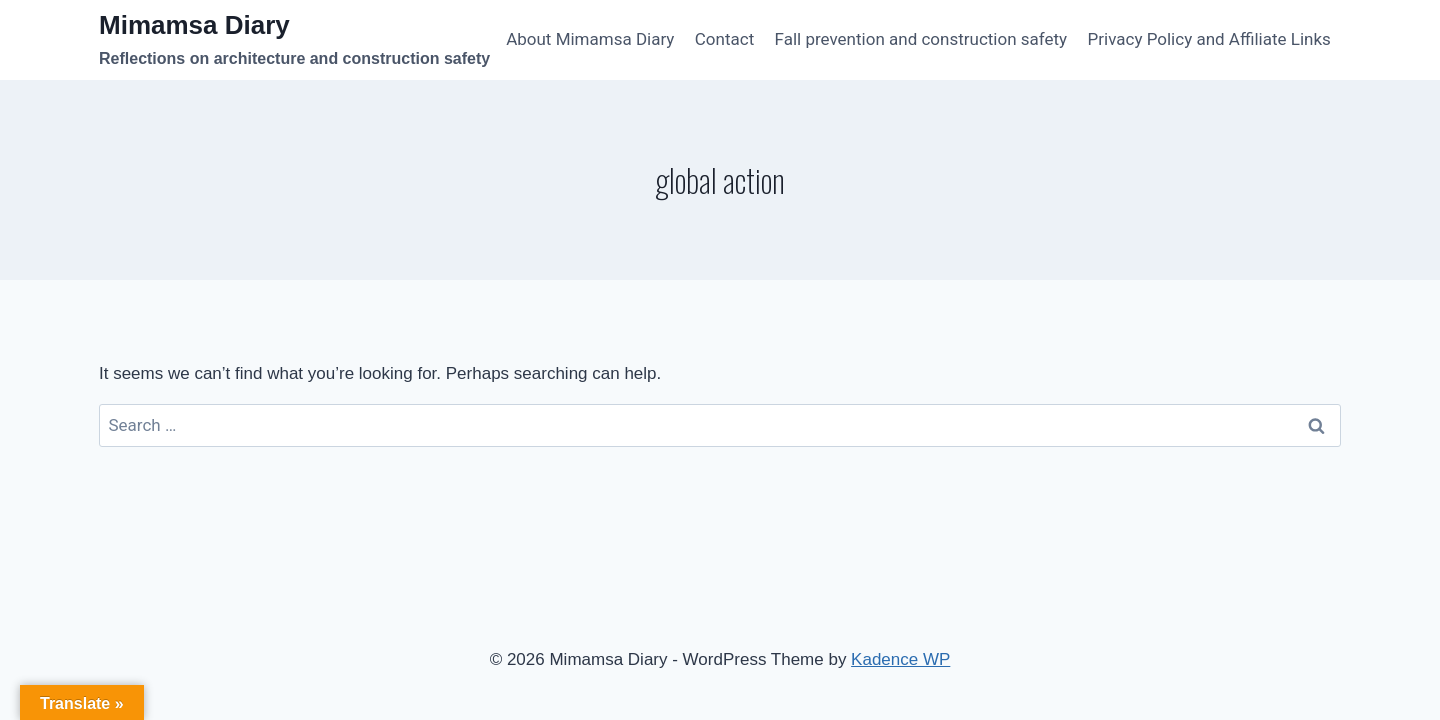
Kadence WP (900, 659)
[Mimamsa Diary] (294, 40)
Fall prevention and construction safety (921, 39)
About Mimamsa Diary (590, 39)
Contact (724, 39)
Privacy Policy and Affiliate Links (1209, 39)
